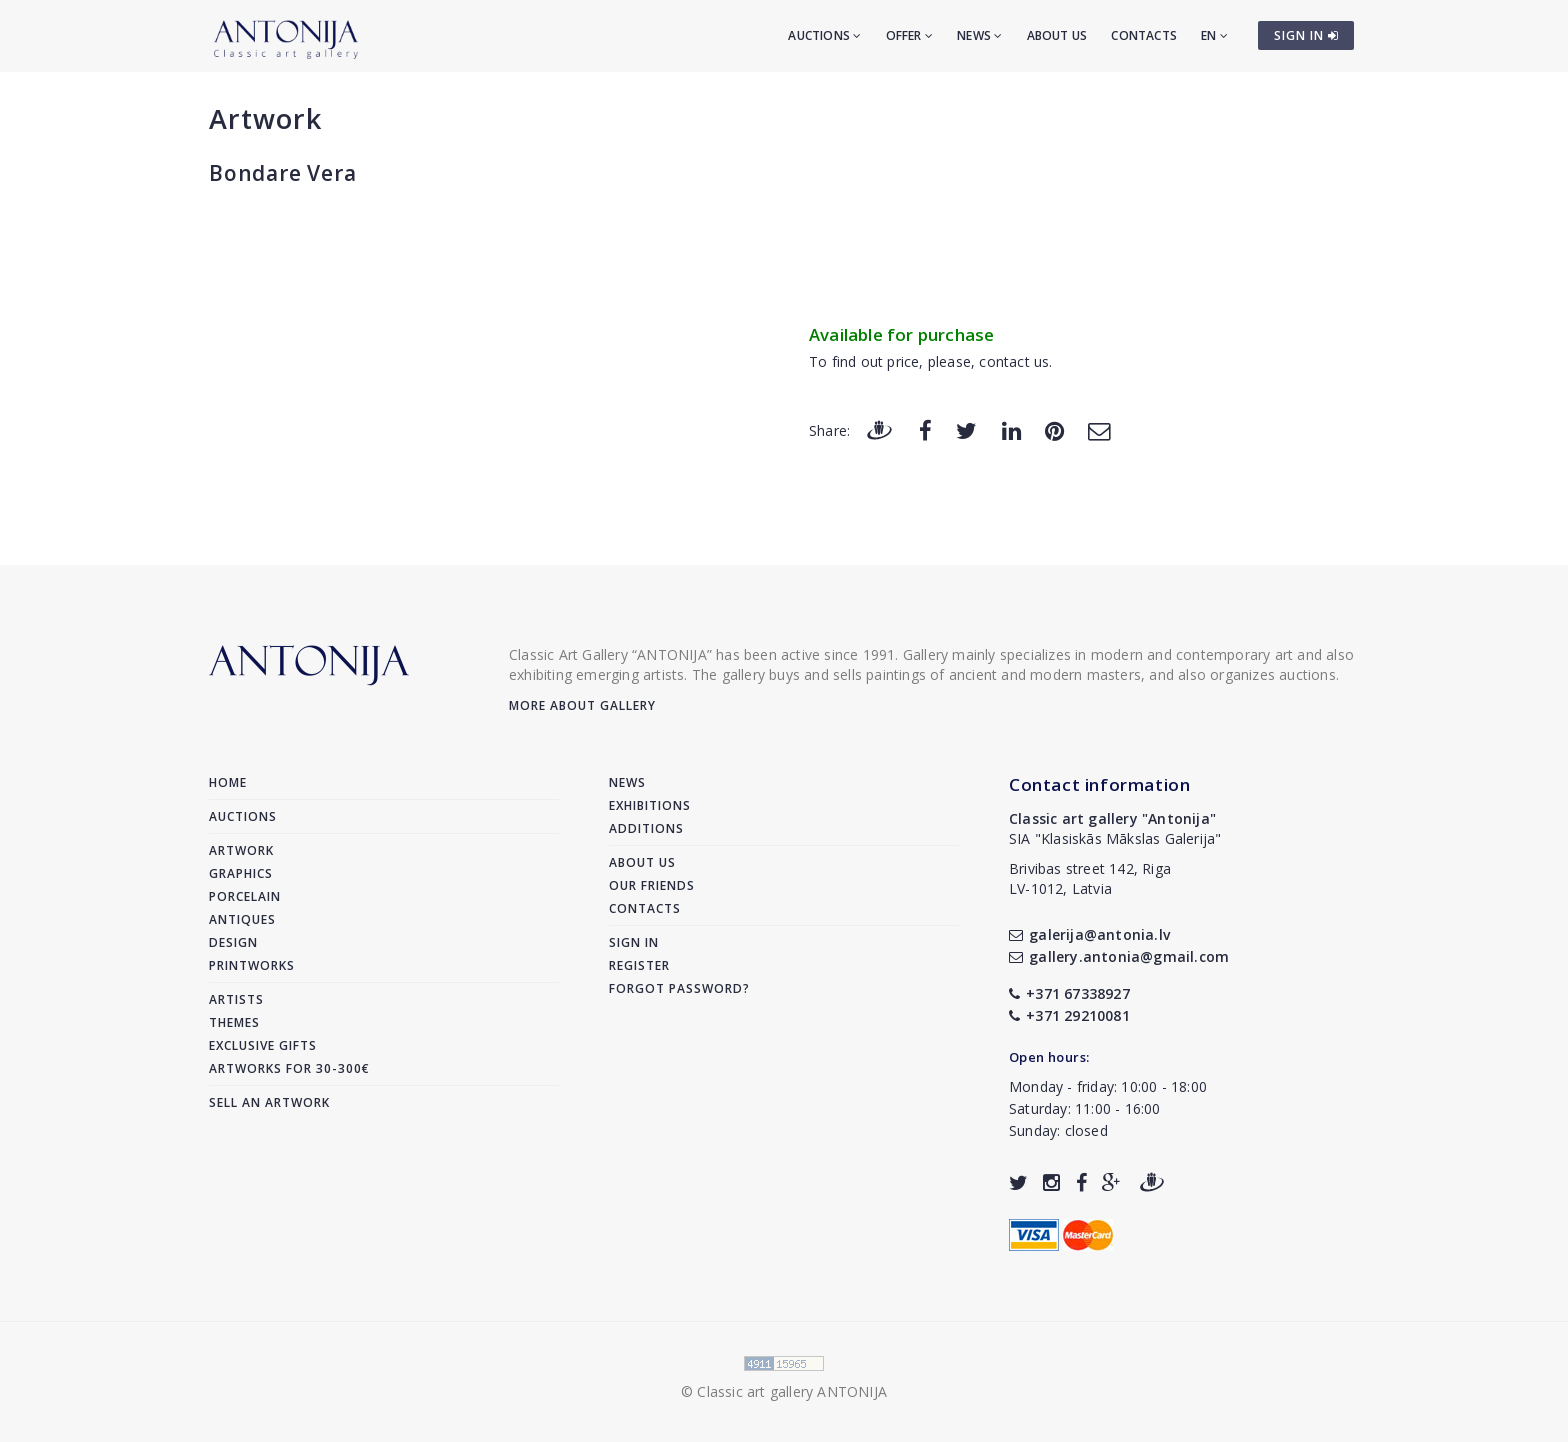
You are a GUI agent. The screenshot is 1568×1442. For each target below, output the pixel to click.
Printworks (252, 965)
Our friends (652, 885)
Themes (234, 1022)
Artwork (265, 118)
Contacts (1144, 35)
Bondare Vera (283, 173)
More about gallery (582, 705)
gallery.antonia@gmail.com (1119, 956)
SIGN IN (1306, 35)
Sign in (634, 942)
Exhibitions (650, 805)
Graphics (241, 873)
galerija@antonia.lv (1089, 934)
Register (639, 965)
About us (1057, 35)
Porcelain (245, 896)
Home (228, 782)
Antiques (242, 919)
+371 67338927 (1069, 993)
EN (1214, 35)
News (979, 35)
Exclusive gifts (263, 1045)
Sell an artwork (269, 1102)
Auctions (824, 35)
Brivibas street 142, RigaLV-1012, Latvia (1090, 878)
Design (233, 942)
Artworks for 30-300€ (289, 1068)
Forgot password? (679, 988)
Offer (909, 35)
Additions (646, 828)
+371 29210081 (1069, 1015)
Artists (236, 999)
